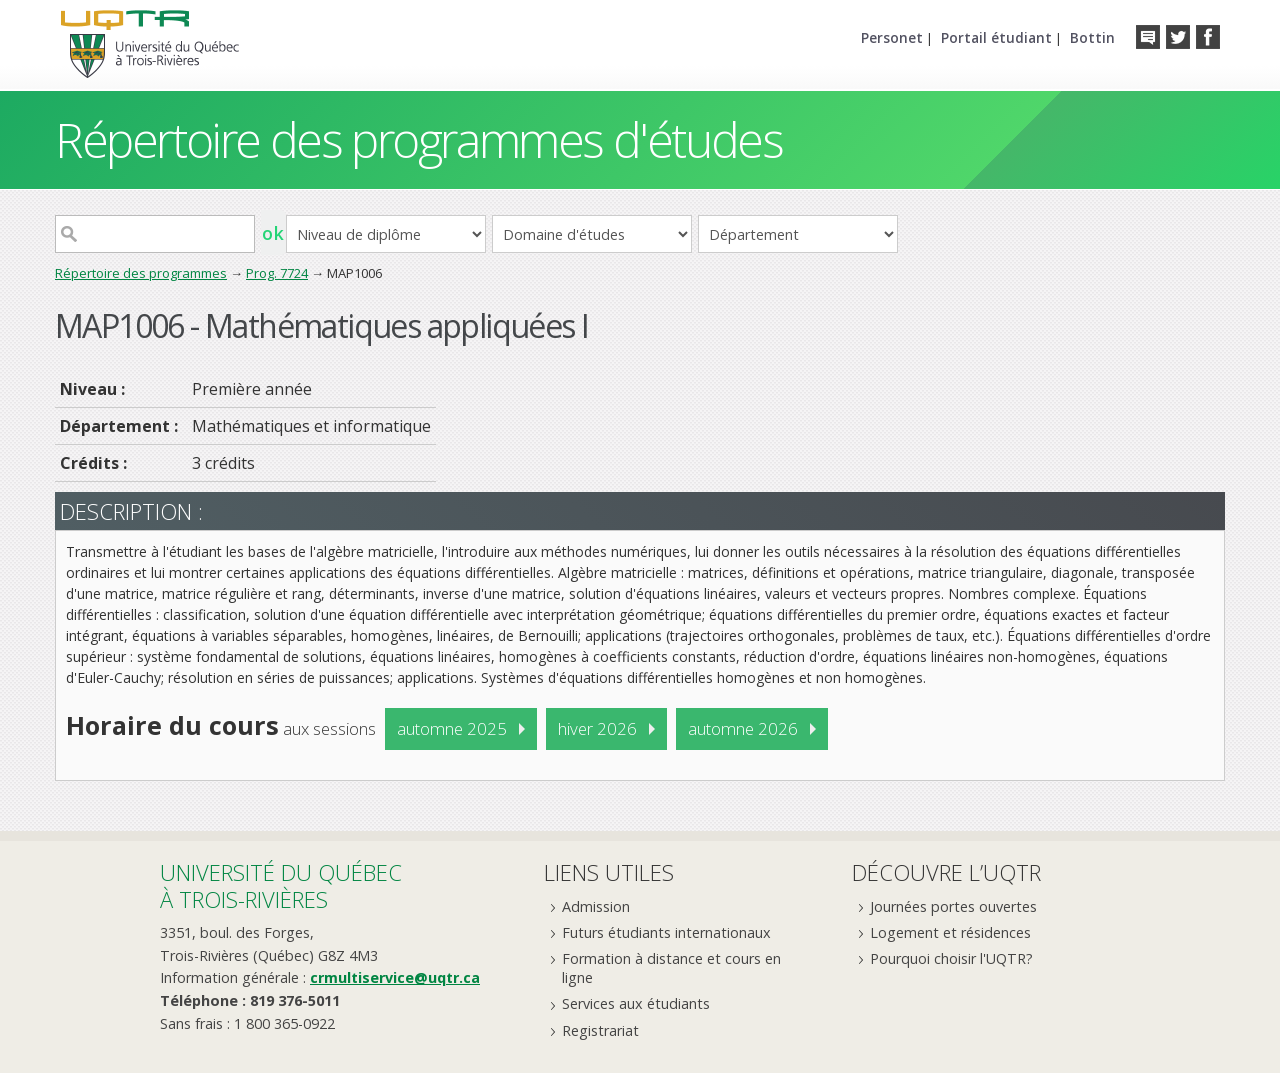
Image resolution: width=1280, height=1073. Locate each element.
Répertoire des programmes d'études (418, 139)
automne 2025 (452, 728)
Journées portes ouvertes (953, 906)
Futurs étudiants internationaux (666, 932)
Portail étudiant (996, 37)
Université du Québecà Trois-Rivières (281, 885)
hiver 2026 (597, 728)
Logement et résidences (950, 932)
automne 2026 (743, 728)
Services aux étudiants (636, 1003)
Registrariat (600, 1030)
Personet (892, 37)
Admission (596, 906)
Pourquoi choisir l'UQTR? (951, 958)
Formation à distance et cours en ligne (671, 968)
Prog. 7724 (277, 273)
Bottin (1092, 37)
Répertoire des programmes (141, 273)
